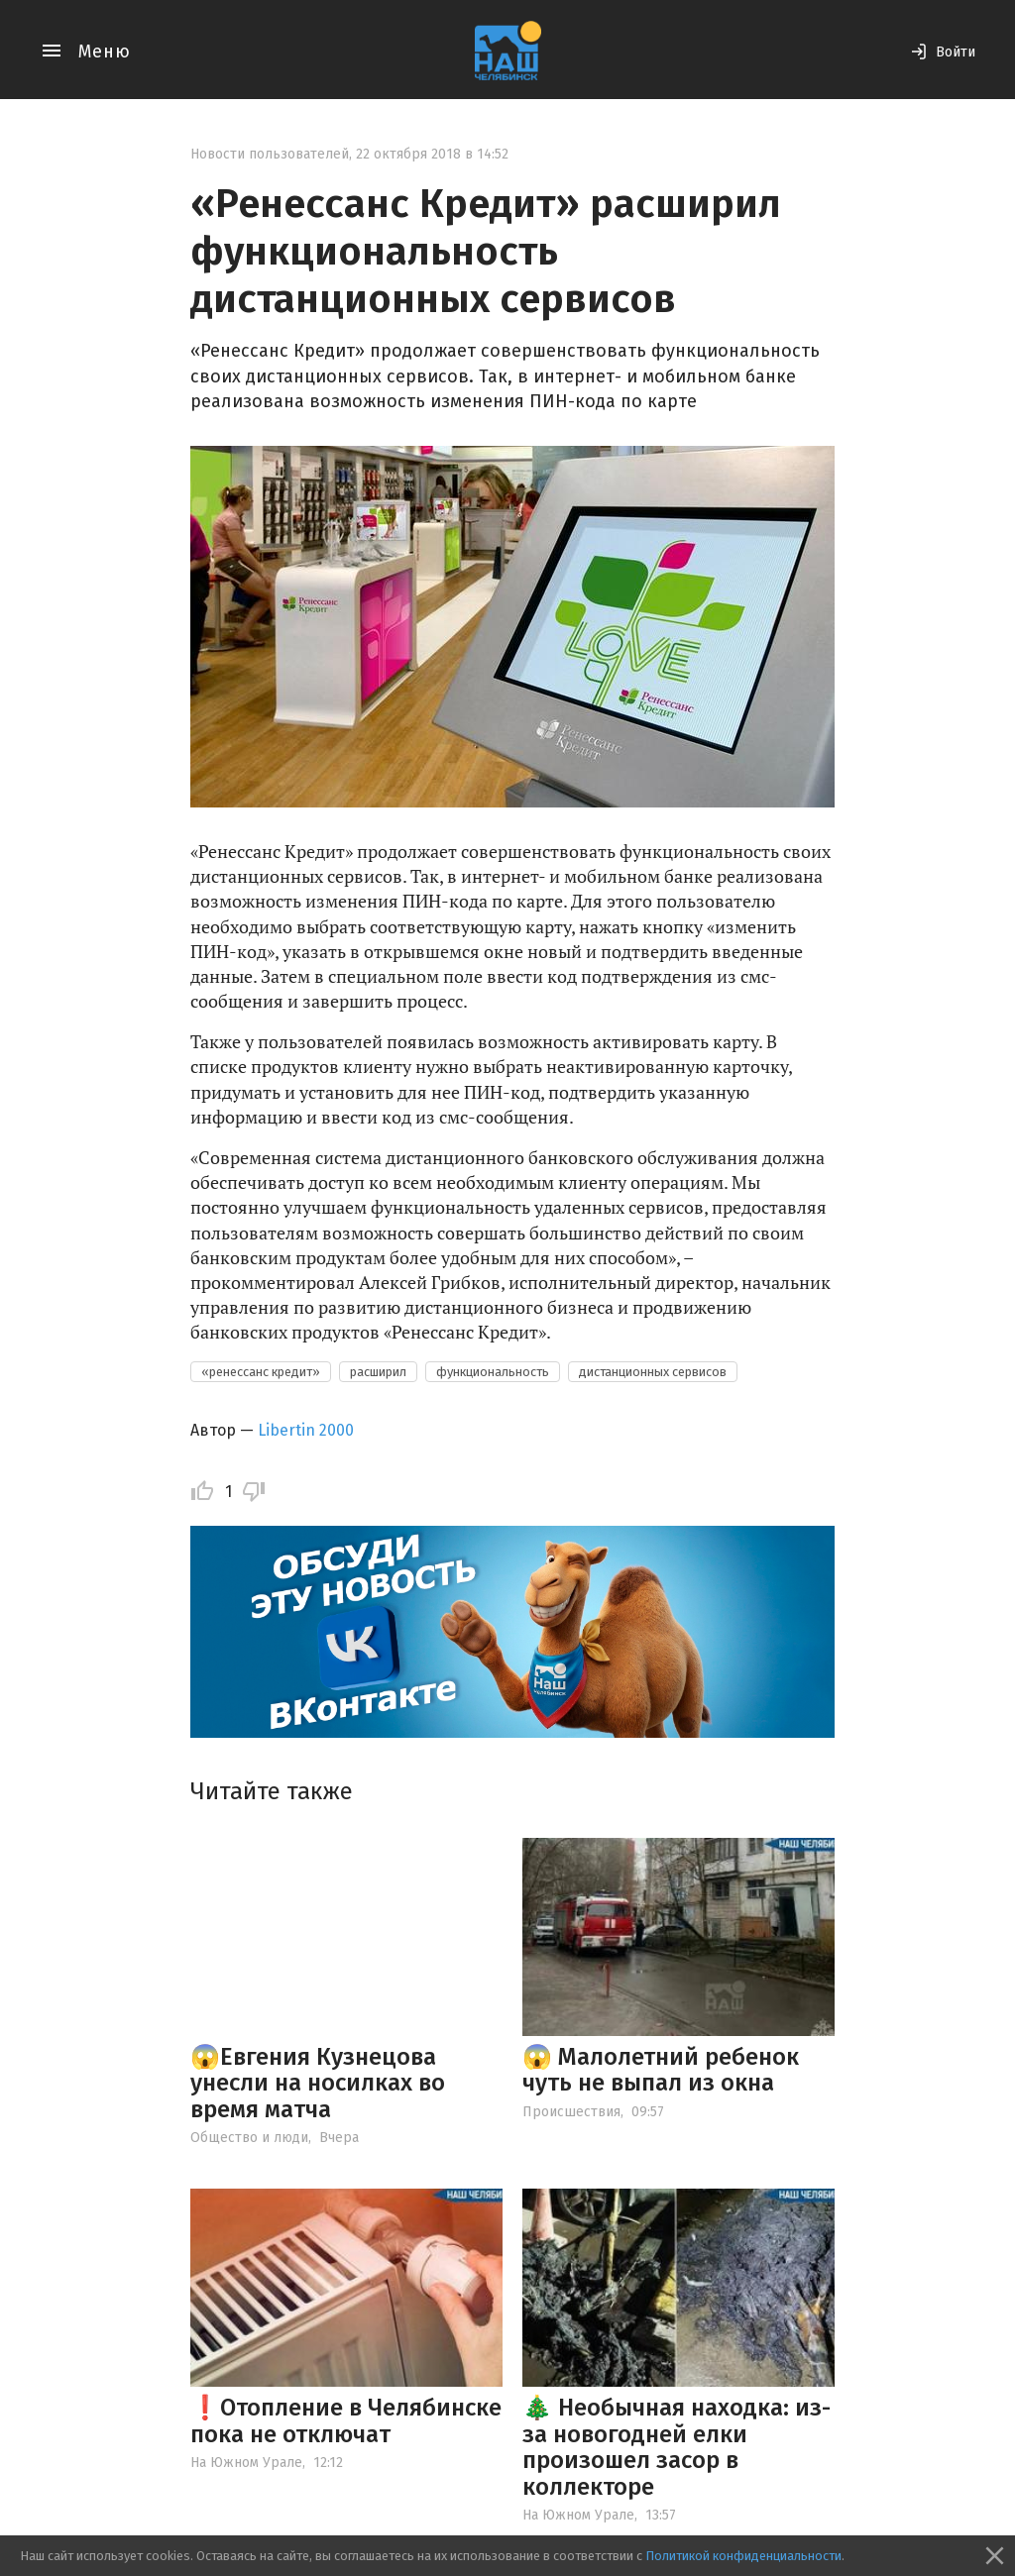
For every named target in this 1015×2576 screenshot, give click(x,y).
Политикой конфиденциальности (743, 2555)
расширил (378, 1371)
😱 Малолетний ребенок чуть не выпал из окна (660, 2069)
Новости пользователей (269, 154)
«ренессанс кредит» (260, 1371)
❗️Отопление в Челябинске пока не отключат (346, 2420)
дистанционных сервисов (653, 1371)
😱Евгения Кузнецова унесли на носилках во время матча (317, 2083)
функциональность (492, 1371)
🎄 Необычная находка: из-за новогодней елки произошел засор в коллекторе (676, 2447)
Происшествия (571, 2111)
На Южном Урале (246, 2462)
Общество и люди (249, 2137)
